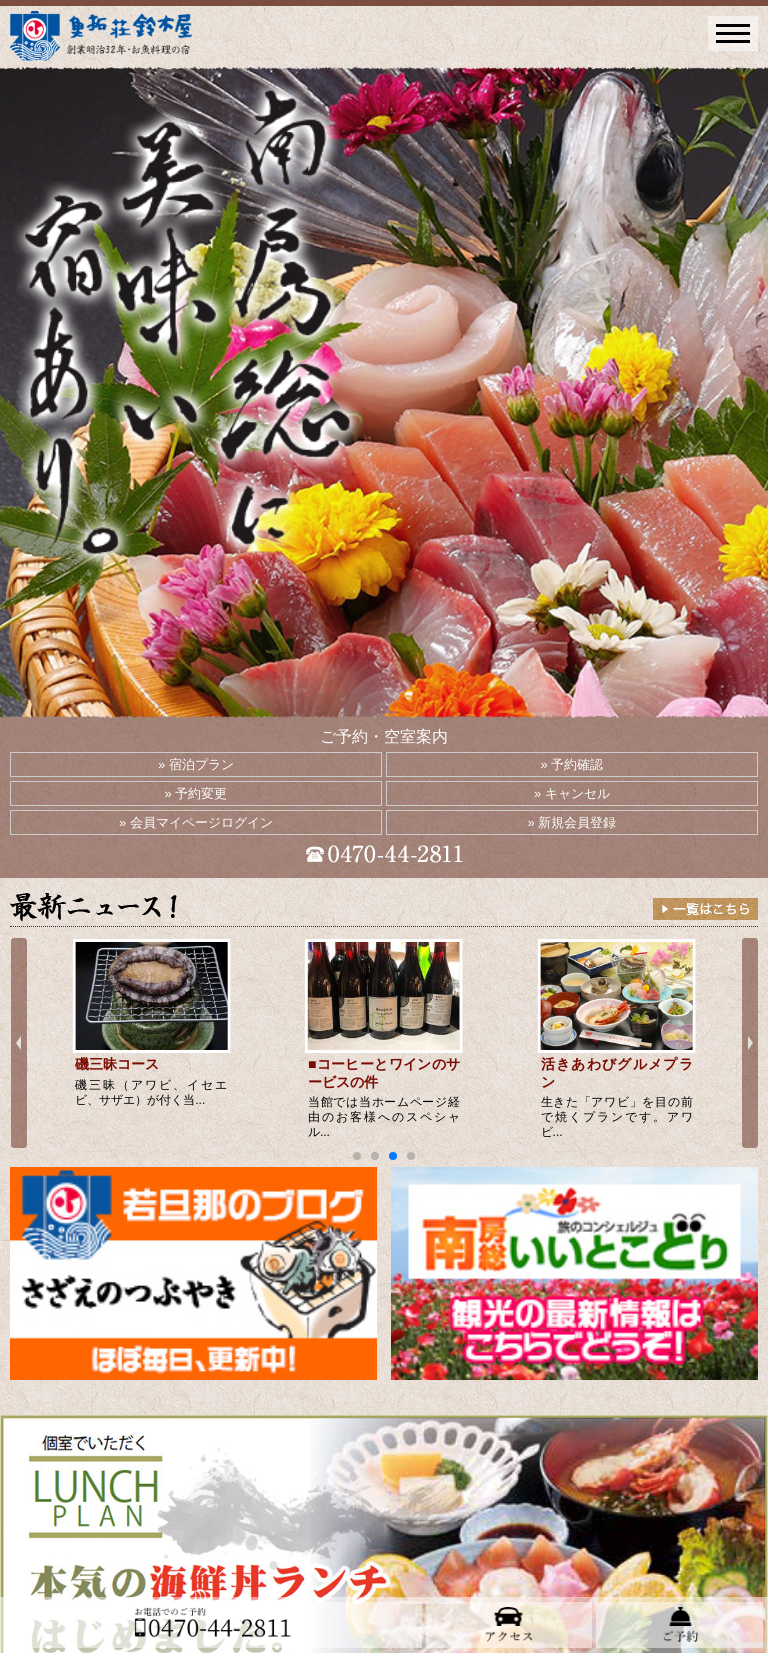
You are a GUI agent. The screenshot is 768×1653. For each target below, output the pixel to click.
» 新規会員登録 (572, 822)
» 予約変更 (196, 793)
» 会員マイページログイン (196, 822)
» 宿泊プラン (196, 764)
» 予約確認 (572, 764)
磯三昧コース (117, 1064)
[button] (357, 1156)
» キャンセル (572, 793)
